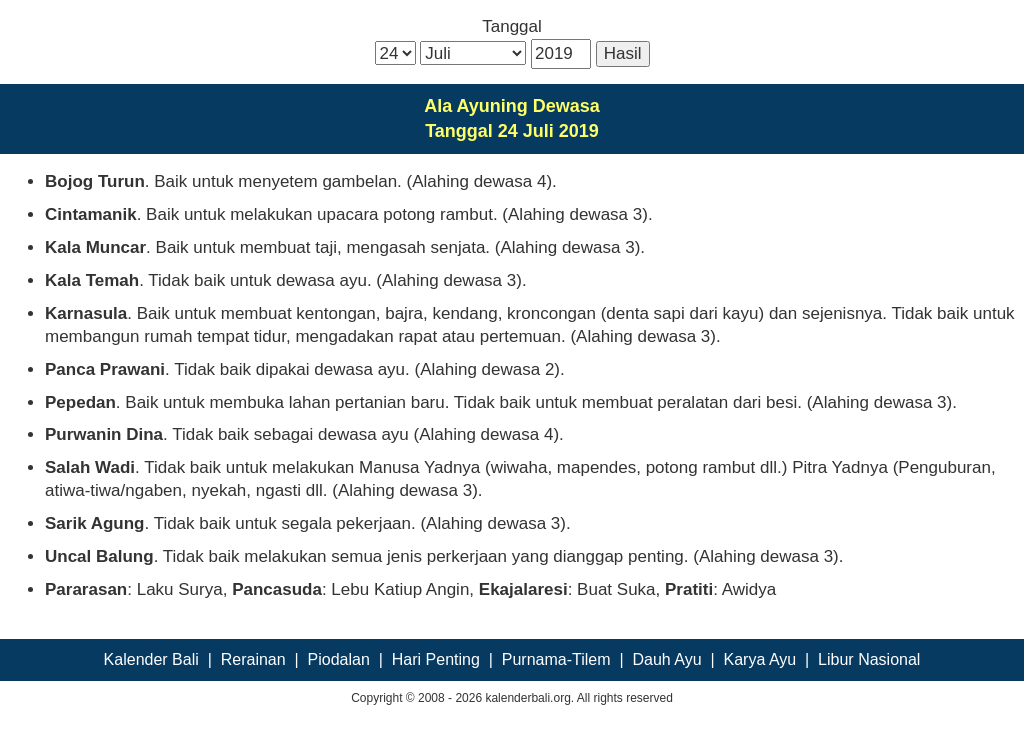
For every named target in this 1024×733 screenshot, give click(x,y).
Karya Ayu (760, 659)
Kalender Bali (151, 659)
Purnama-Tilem (556, 659)
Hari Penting (436, 659)
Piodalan (339, 659)
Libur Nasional (869, 659)
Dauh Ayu (667, 659)
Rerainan (253, 659)
